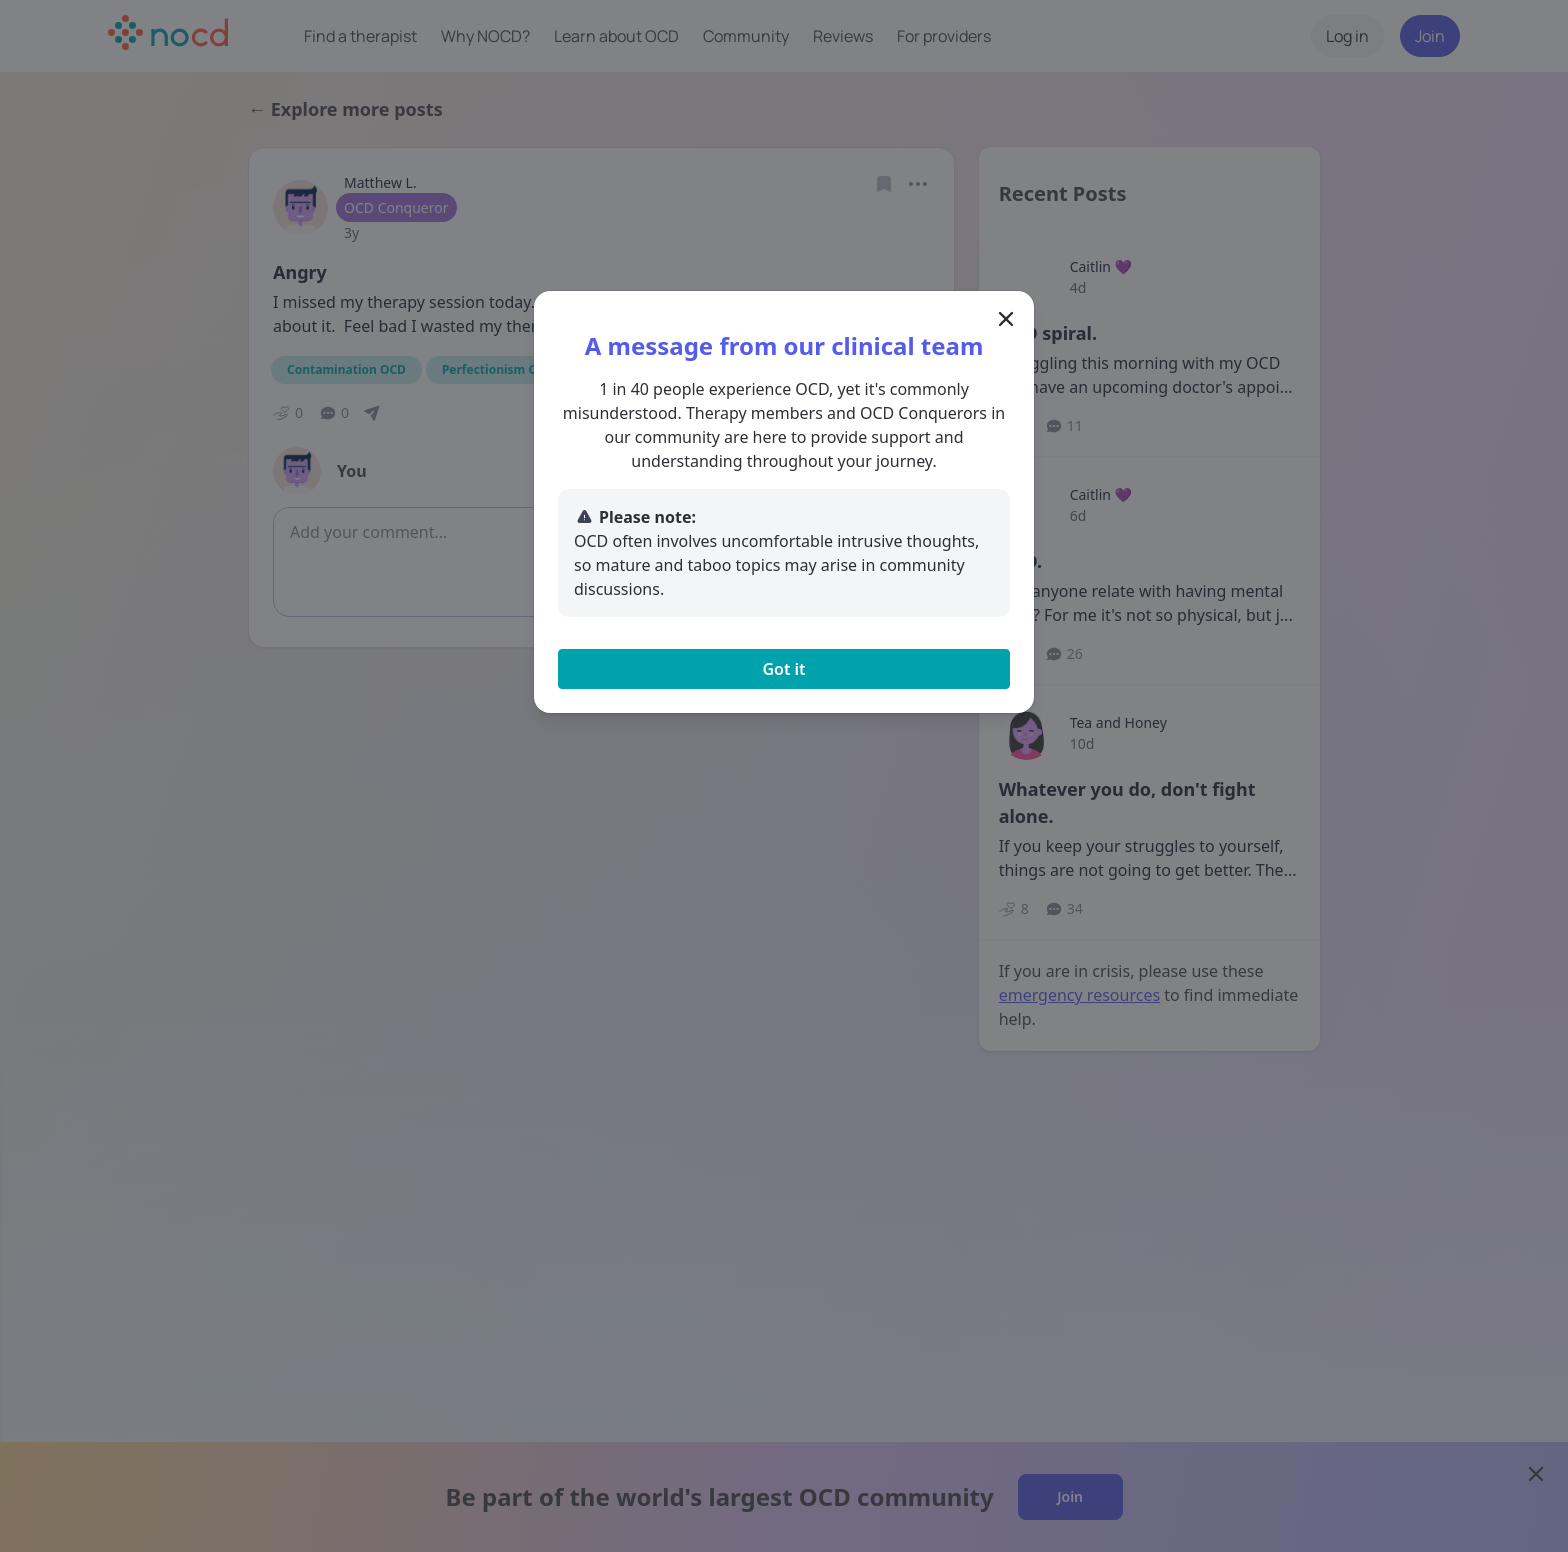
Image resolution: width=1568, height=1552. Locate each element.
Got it (783, 669)
